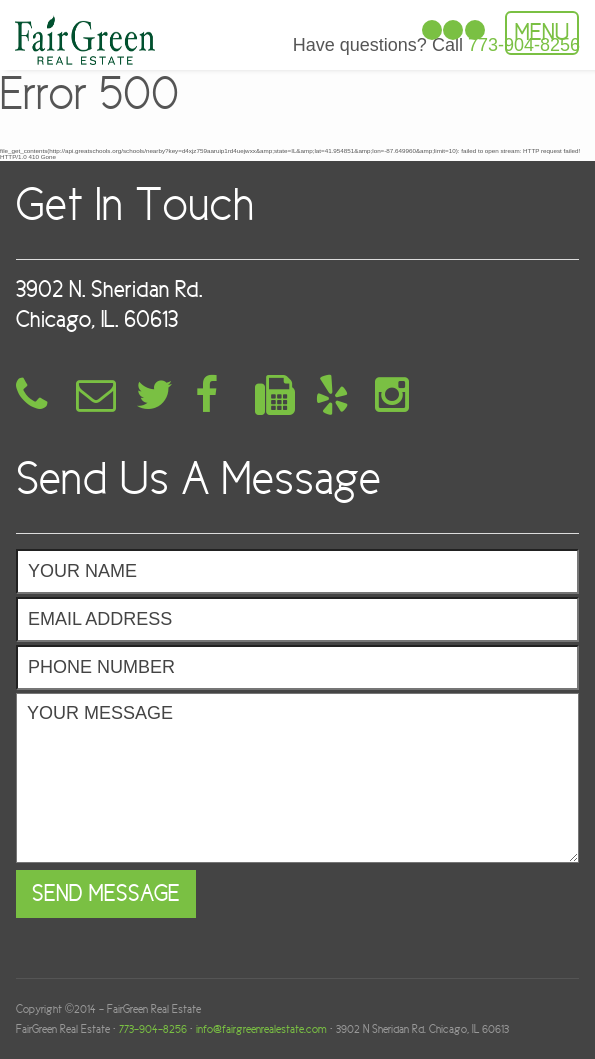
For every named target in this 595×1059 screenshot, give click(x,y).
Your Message (297, 778)
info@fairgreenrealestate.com (261, 1029)
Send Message (106, 893)
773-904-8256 (153, 1029)
